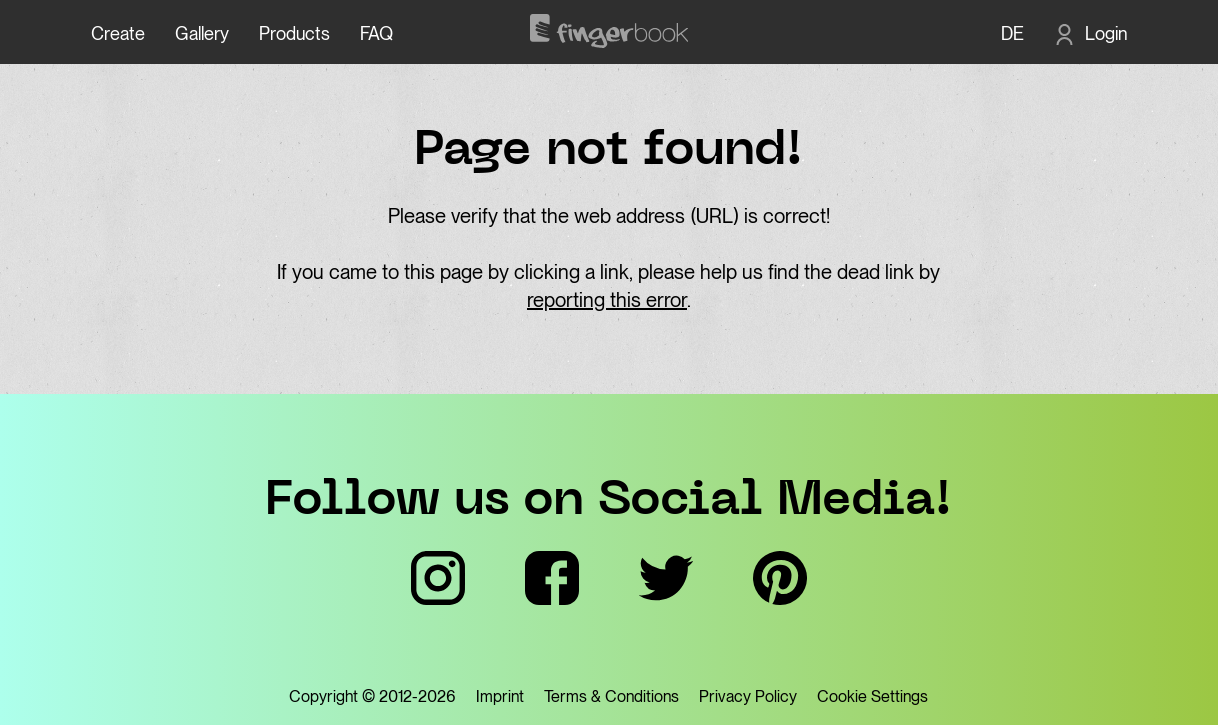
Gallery (202, 33)
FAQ (376, 33)
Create (118, 33)
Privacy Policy (748, 696)
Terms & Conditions (611, 696)
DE (1012, 33)
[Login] (1090, 33)
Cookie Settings (872, 696)
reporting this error (607, 300)
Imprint (500, 696)
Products (294, 33)
